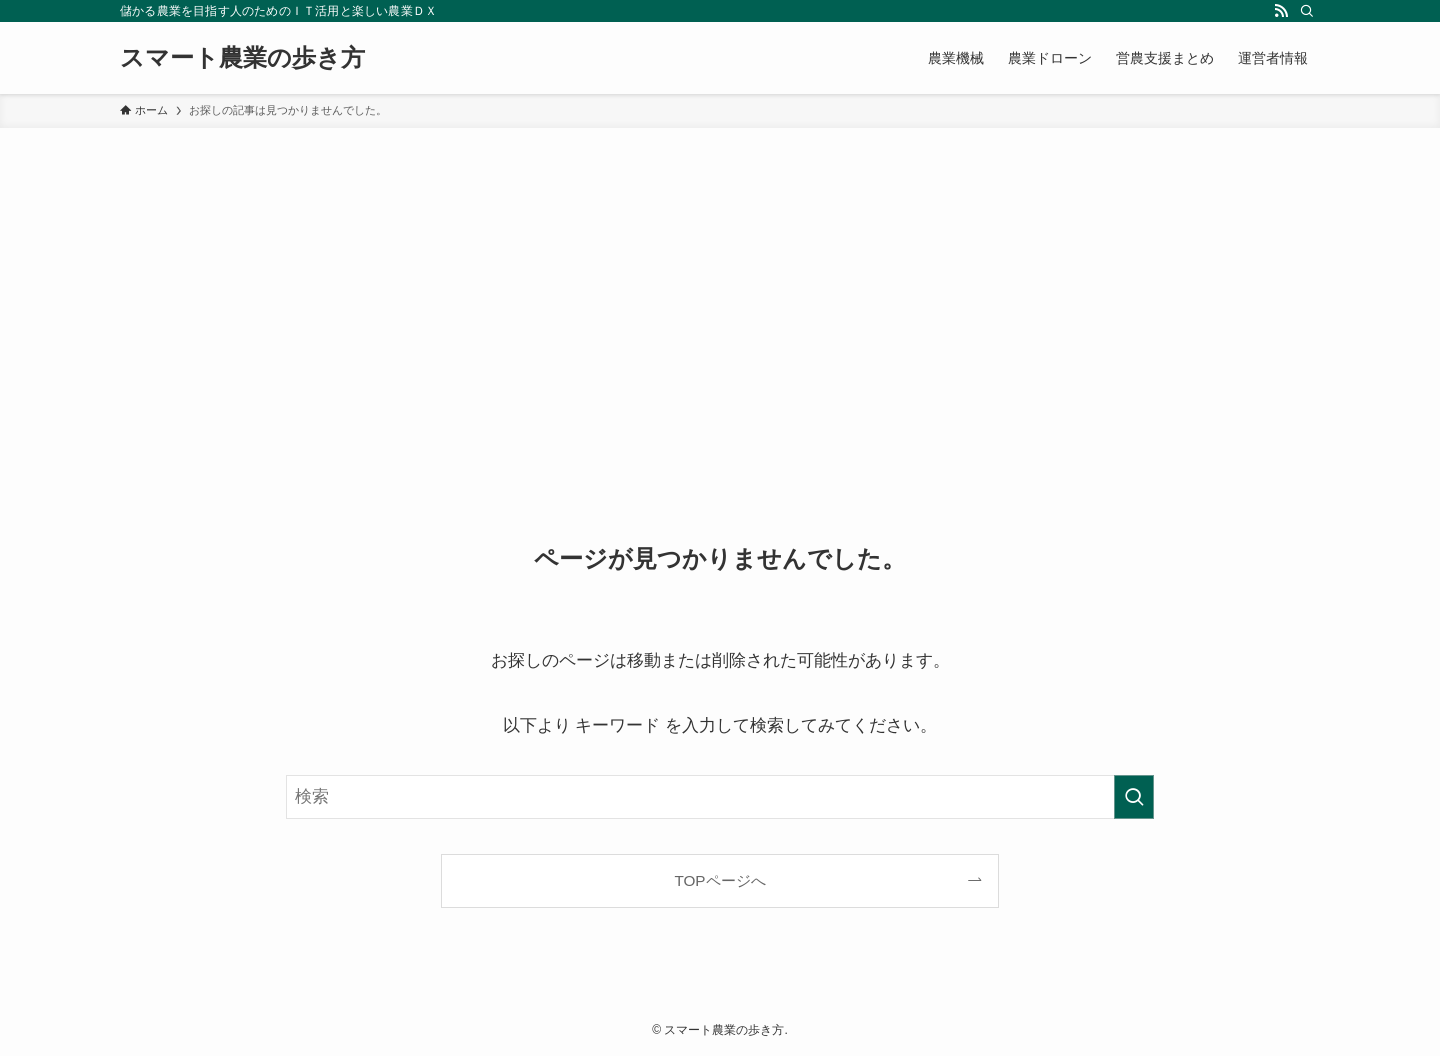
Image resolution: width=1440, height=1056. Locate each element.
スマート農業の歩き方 (242, 58)
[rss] (1281, 11)
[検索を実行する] (1134, 797)
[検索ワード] (720, 797)
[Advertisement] (720, 278)
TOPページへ (719, 880)
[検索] (1307, 11)
